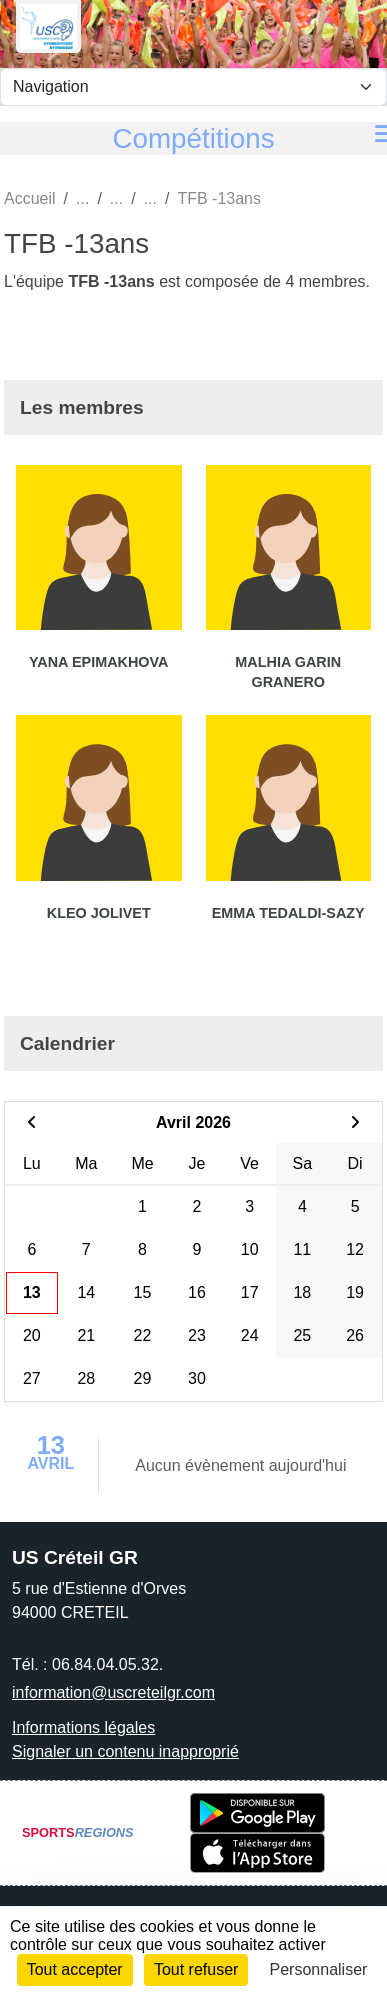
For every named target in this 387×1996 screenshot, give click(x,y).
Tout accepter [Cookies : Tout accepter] (75, 1969)
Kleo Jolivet (99, 913)
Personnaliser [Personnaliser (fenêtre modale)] (319, 1969)
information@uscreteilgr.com (113, 1692)
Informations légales (83, 1727)
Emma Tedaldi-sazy (288, 913)
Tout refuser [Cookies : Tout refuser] (196, 1969)
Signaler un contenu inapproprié (125, 1751)
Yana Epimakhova (98, 662)
